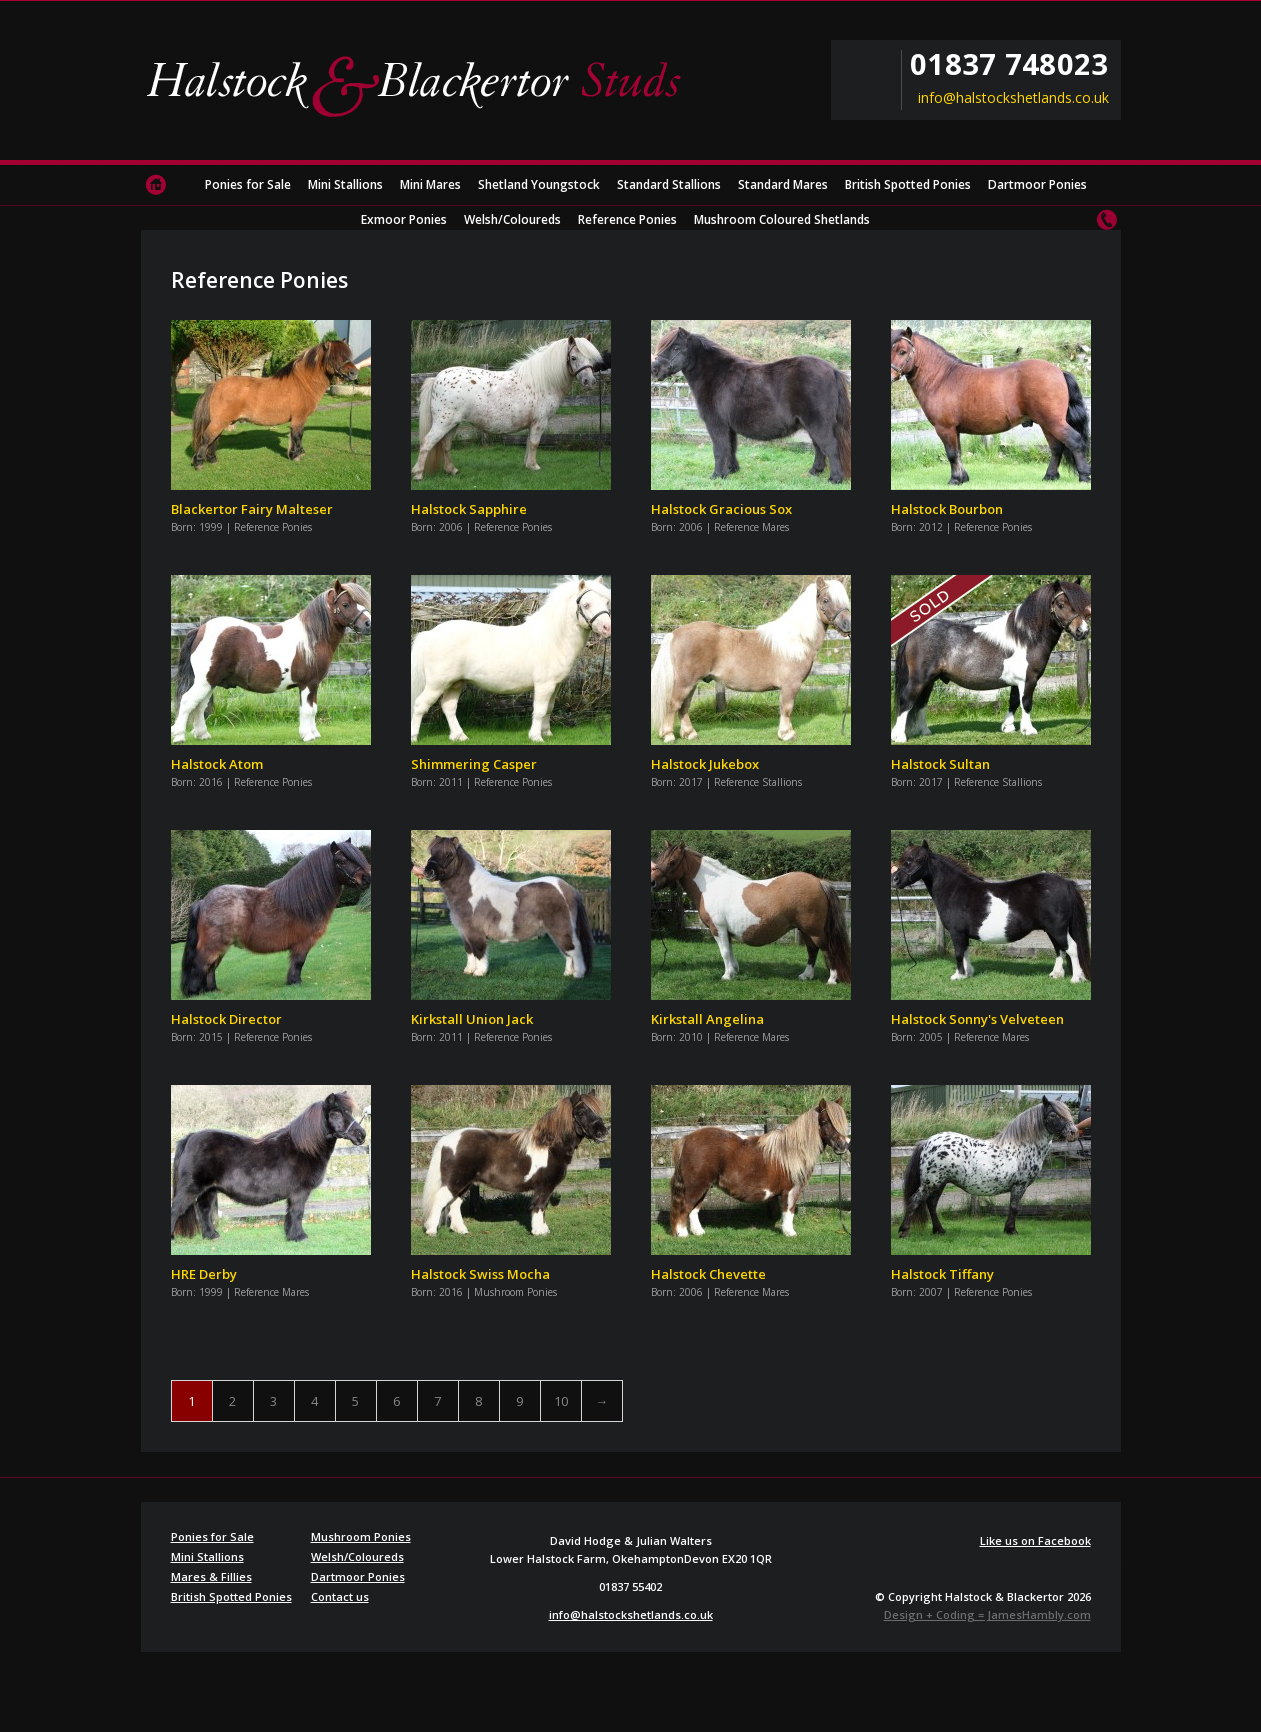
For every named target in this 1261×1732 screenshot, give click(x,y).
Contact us (1106, 220)
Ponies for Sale (248, 184)
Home (156, 185)
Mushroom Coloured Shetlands (782, 219)
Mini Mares (430, 184)
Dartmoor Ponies (1037, 184)
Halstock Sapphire (469, 509)
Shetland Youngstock (539, 184)
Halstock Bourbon (947, 509)
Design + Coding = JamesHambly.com (987, 1614)
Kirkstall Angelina (707, 1019)
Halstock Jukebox (705, 764)
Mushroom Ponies (361, 1536)
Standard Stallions (669, 184)
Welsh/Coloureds (512, 219)
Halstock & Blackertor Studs (421, 85)
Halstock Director (226, 1019)
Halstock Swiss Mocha (480, 1274)
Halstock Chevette (708, 1274)
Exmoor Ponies (404, 219)
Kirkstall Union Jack (472, 1019)
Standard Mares (783, 184)
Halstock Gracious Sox (721, 509)
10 (561, 1401)
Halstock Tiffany (942, 1274)
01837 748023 (1009, 64)
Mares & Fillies (211, 1576)
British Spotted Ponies (908, 184)
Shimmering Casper (474, 764)
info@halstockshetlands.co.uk (1013, 98)
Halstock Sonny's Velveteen (977, 1019)
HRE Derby (204, 1274)
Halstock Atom (217, 764)
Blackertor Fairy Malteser (252, 509)
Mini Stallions (345, 184)
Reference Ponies (627, 219)
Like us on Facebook (1035, 1540)
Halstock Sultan (940, 764)
